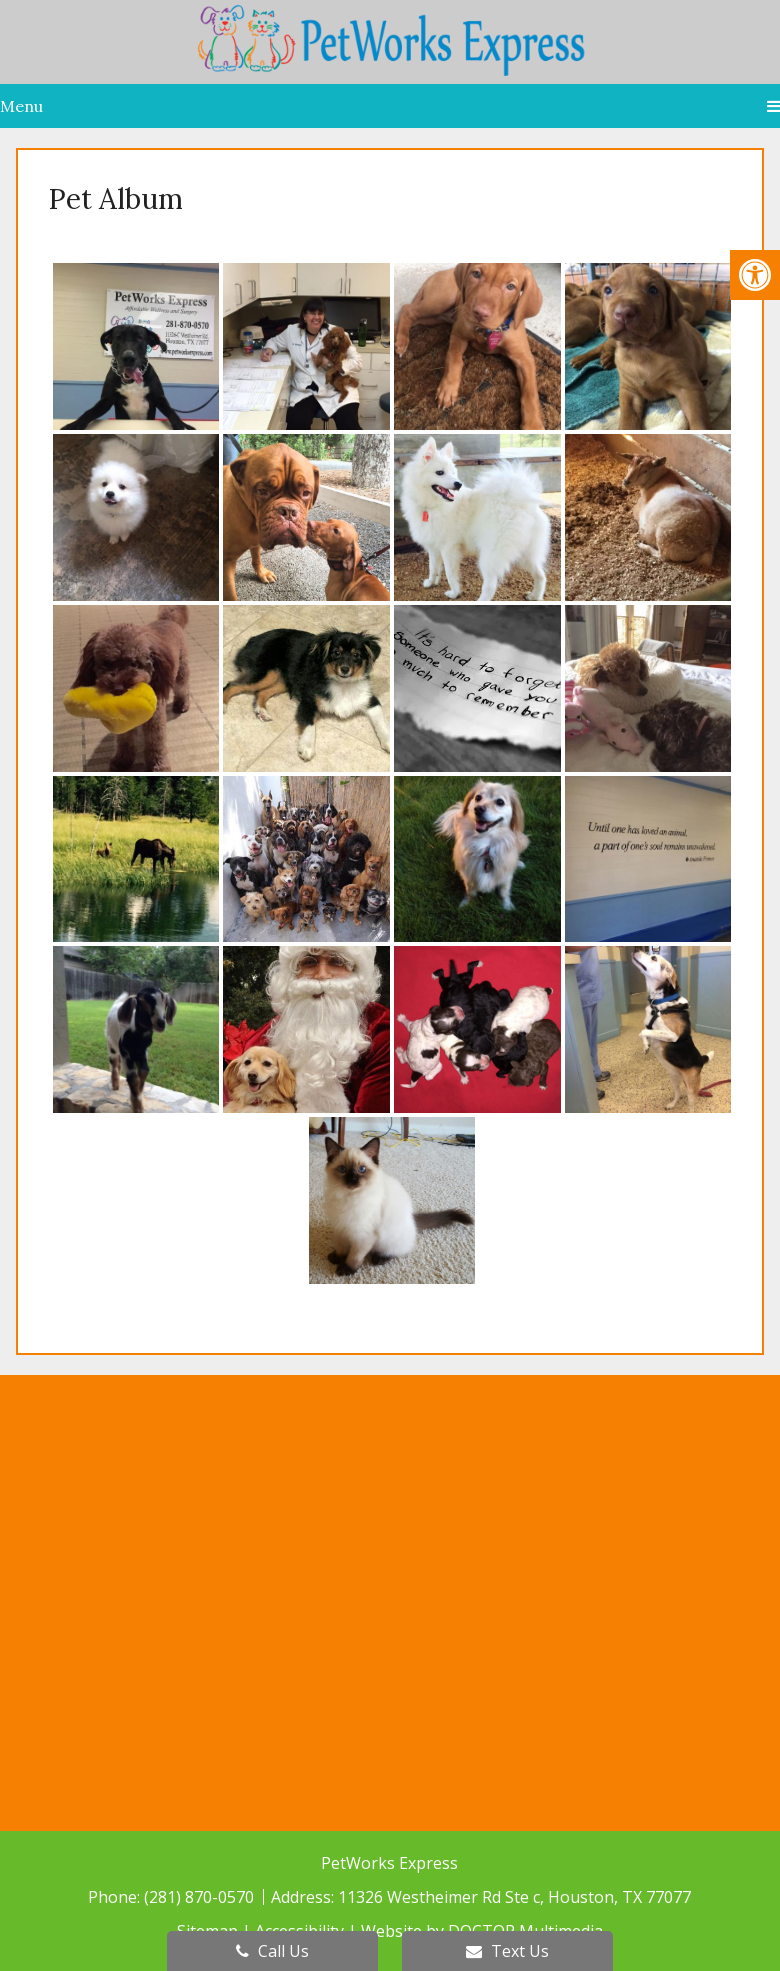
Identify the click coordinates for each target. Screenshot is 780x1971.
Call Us (272, 1951)
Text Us (507, 1951)
